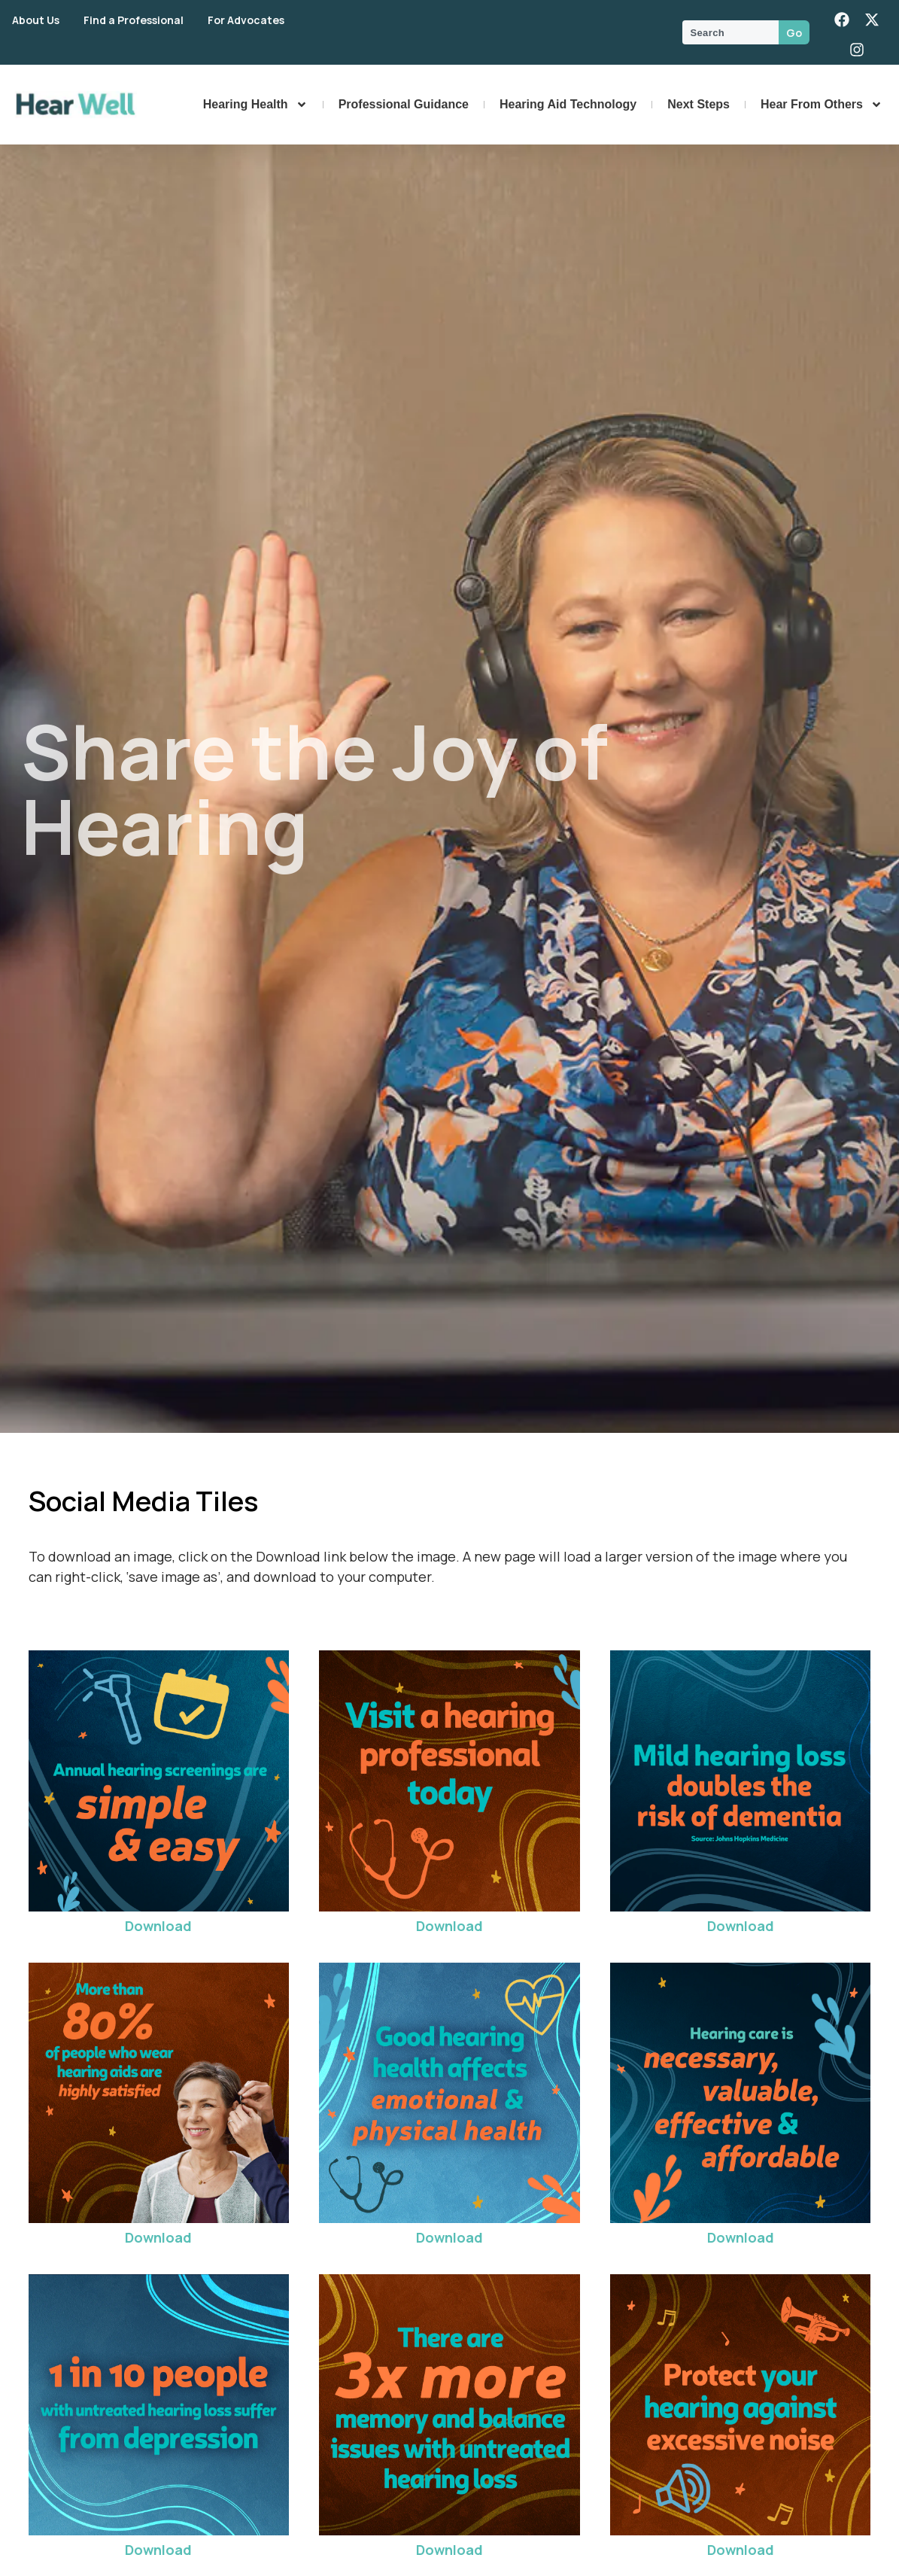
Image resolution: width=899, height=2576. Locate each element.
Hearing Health (255, 104)
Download (158, 1926)
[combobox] (730, 32)
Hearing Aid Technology (568, 104)
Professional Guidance (404, 104)
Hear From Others (821, 104)
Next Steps (698, 104)
